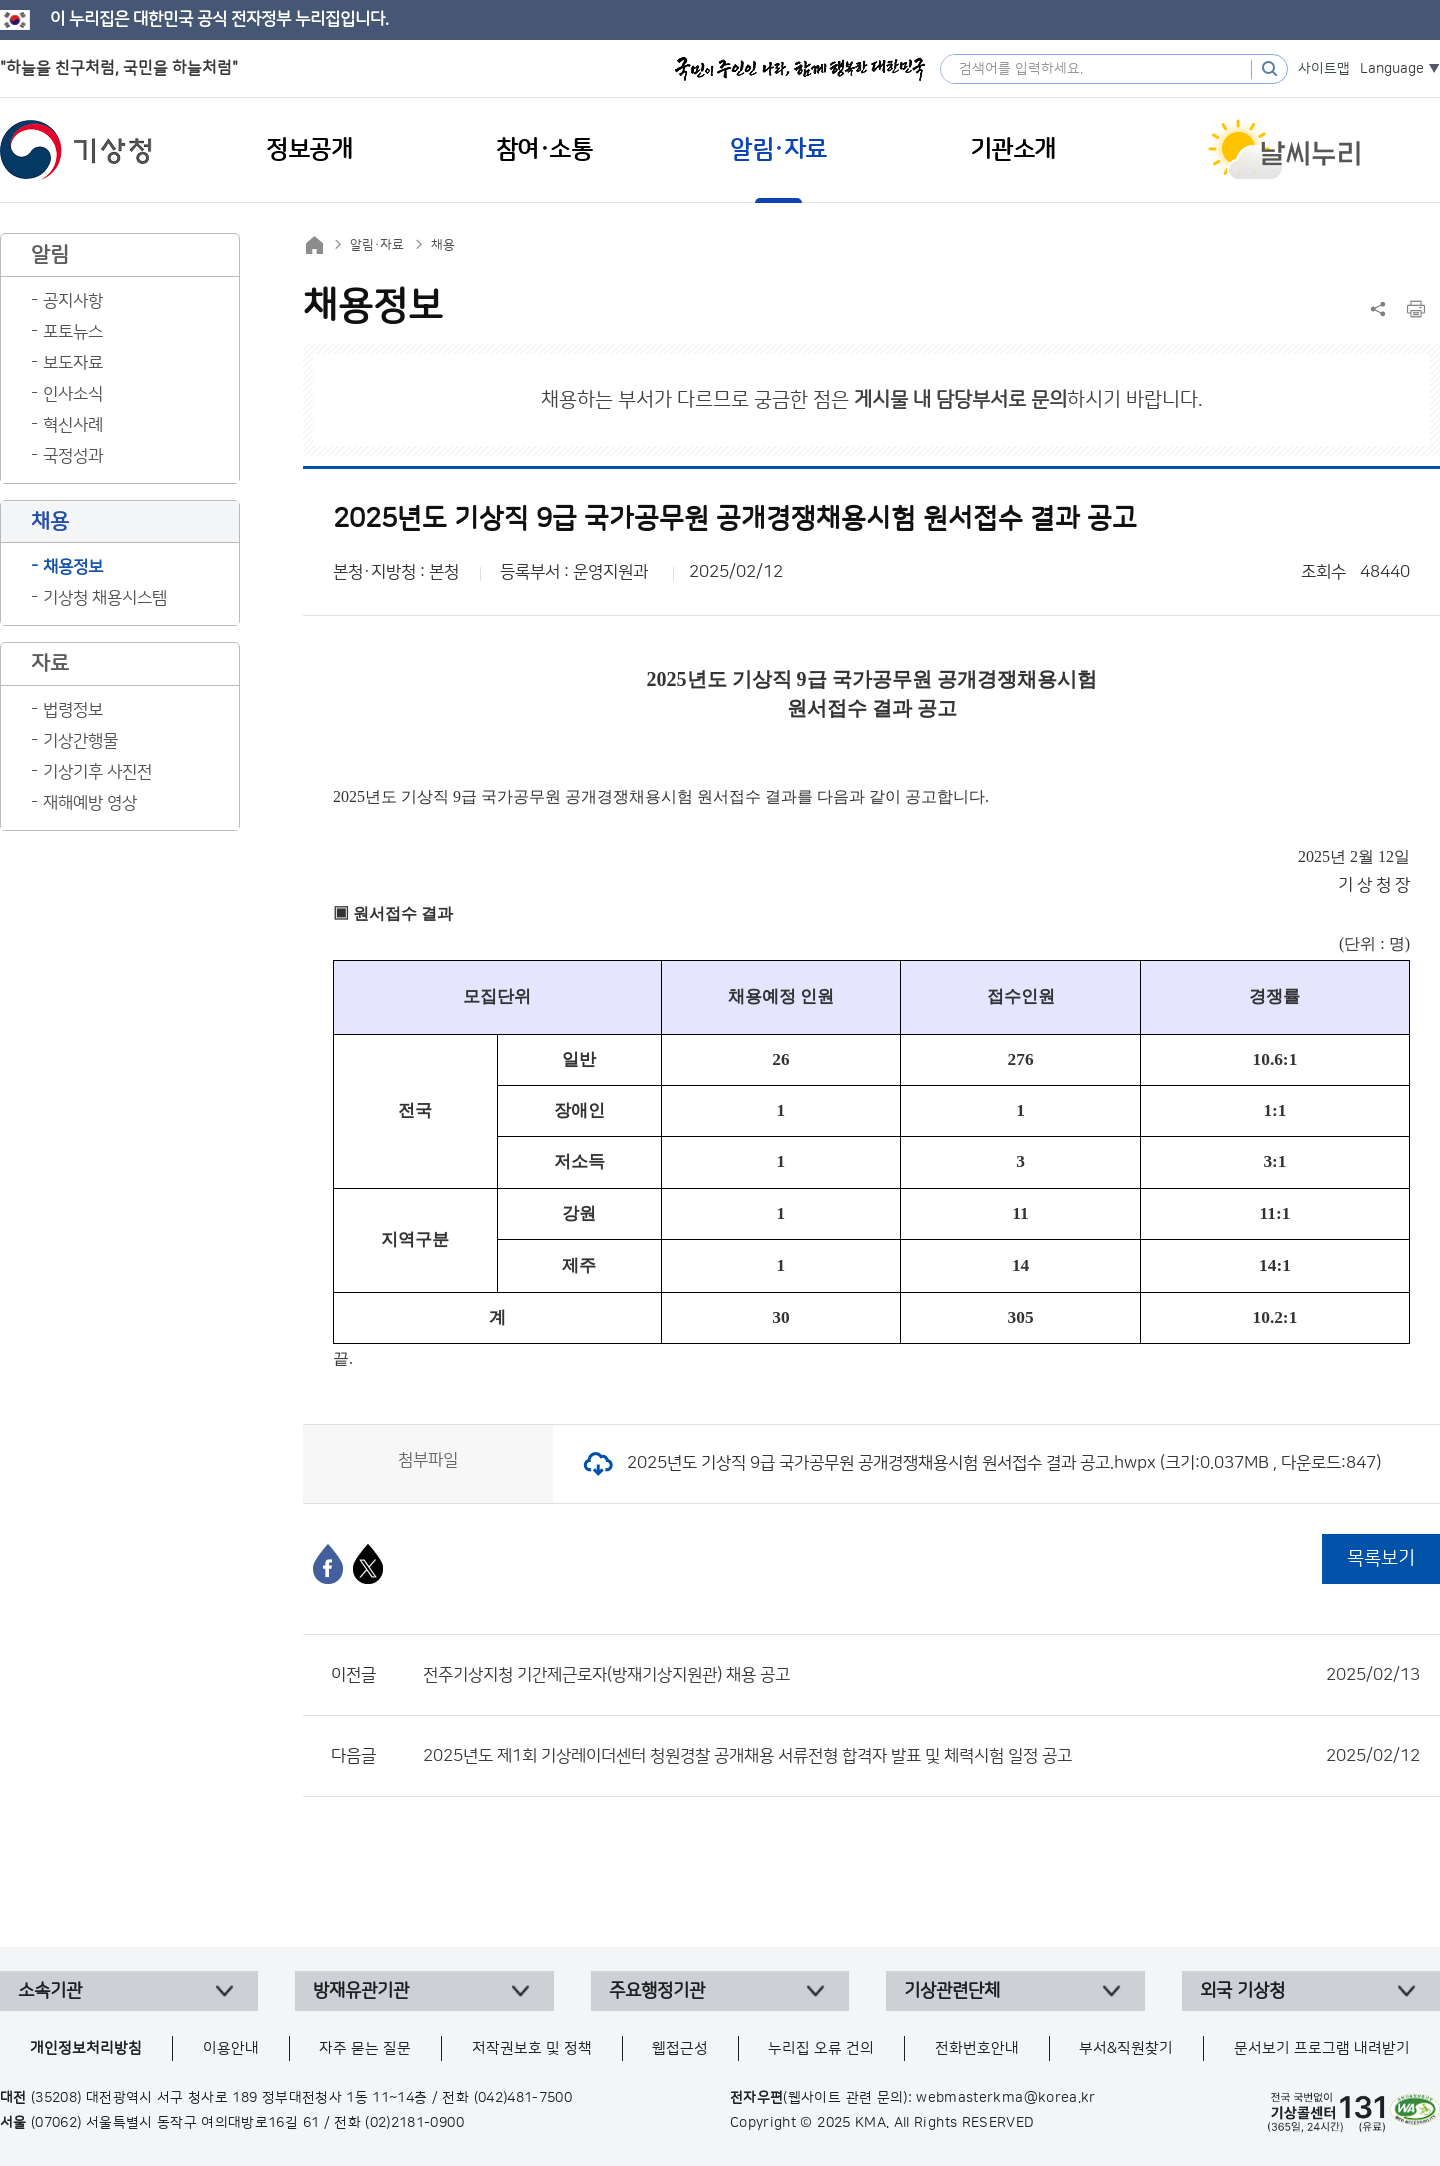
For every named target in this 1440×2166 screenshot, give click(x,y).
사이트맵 (1324, 69)
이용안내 (231, 2048)
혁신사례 (73, 425)
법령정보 (73, 710)
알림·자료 (377, 245)
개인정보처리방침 (86, 2048)
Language (1392, 69)
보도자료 (73, 363)
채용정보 (73, 567)
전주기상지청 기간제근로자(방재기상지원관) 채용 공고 (921, 1675)
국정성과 (73, 456)
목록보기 (1381, 1558)
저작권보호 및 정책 (532, 2048)
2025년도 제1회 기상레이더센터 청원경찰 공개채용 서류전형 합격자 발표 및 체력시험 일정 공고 (921, 1756)
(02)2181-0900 (414, 2123)
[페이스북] (328, 1564)
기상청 (76, 150)
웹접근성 (680, 2048)
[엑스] (368, 1564)
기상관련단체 (952, 1991)
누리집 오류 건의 (821, 2048)
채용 (443, 245)
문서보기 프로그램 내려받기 (1322, 2048)
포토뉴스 (73, 332)
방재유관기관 (361, 1991)
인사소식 (73, 394)
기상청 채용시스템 (105, 598)
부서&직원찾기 (1126, 2048)
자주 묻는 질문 (365, 2048)
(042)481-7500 (523, 2098)
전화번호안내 (977, 2048)
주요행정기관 (657, 1991)
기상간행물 (80, 741)
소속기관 (50, 1991)
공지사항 (73, 301)
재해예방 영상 (90, 803)
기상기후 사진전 (97, 772)
